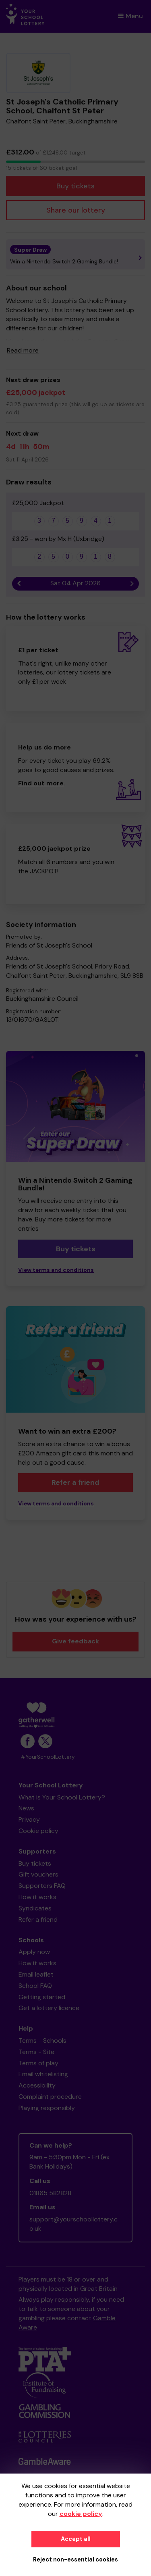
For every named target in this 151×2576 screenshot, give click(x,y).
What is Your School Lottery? (62, 1797)
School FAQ (35, 1985)
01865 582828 (50, 2193)
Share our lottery (75, 210)
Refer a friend (75, 1482)
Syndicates (35, 1908)
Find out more (41, 783)
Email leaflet (36, 1974)
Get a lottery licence (49, 2008)
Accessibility (37, 2085)
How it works (37, 1897)
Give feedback (75, 1641)
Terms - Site (36, 2052)
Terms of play (38, 2063)
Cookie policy (38, 1831)
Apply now (34, 1952)
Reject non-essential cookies (75, 2559)
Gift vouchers (38, 1874)
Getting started (42, 1997)
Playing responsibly (47, 2108)
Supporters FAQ (42, 1885)
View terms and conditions (56, 1270)
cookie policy (81, 2513)
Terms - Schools (42, 2040)
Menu (130, 16)
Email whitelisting (43, 2074)
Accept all (76, 2539)
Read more (23, 350)
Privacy (29, 1819)
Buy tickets (75, 186)
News (26, 1808)
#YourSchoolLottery (48, 1757)
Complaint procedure (50, 2096)
